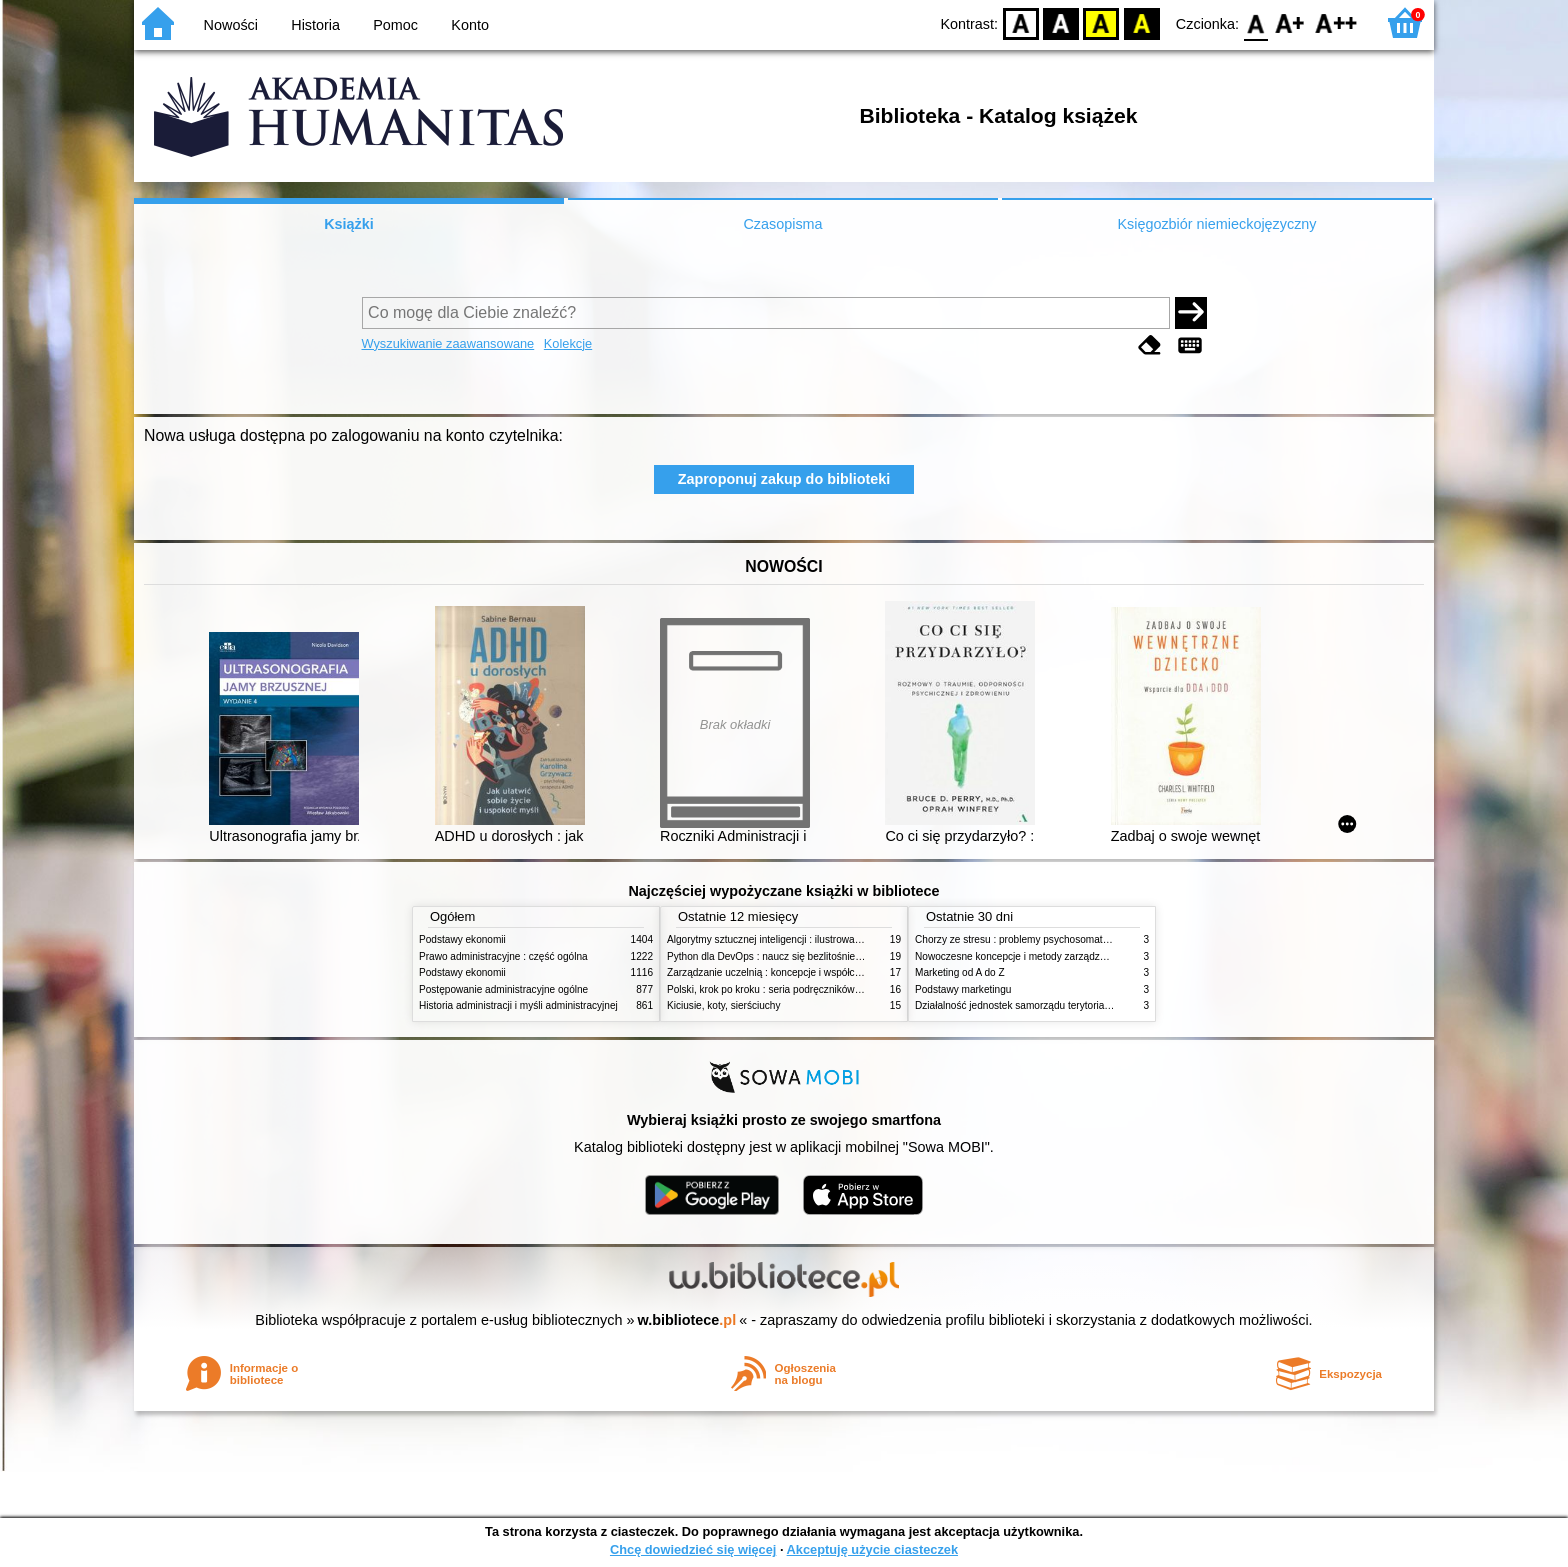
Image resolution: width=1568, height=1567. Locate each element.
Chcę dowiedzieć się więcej (693, 1549)
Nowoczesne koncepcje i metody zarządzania (1017, 956)
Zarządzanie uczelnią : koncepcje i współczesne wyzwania (797, 972)
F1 (1290, 22)
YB (1101, 22)
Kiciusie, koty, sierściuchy (724, 1005)
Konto (470, 25)
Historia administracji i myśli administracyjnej (518, 1005)
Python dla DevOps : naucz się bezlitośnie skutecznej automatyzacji (818, 956)
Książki (349, 224)
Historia (315, 25)
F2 (1336, 22)
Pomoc (395, 25)
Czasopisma (782, 224)
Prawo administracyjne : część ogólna (503, 956)
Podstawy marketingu (963, 989)
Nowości (231, 25)
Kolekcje (568, 343)
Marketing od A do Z (960, 972)
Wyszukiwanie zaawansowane (448, 343)
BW (1061, 22)
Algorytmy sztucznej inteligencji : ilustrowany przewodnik (793, 939)
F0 (1255, 22)
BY (1141, 22)
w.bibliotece (687, 1320)
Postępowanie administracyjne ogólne (503, 989)
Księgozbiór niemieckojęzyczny (1216, 224)
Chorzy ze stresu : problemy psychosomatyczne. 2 (1027, 939)
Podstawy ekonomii (462, 939)
